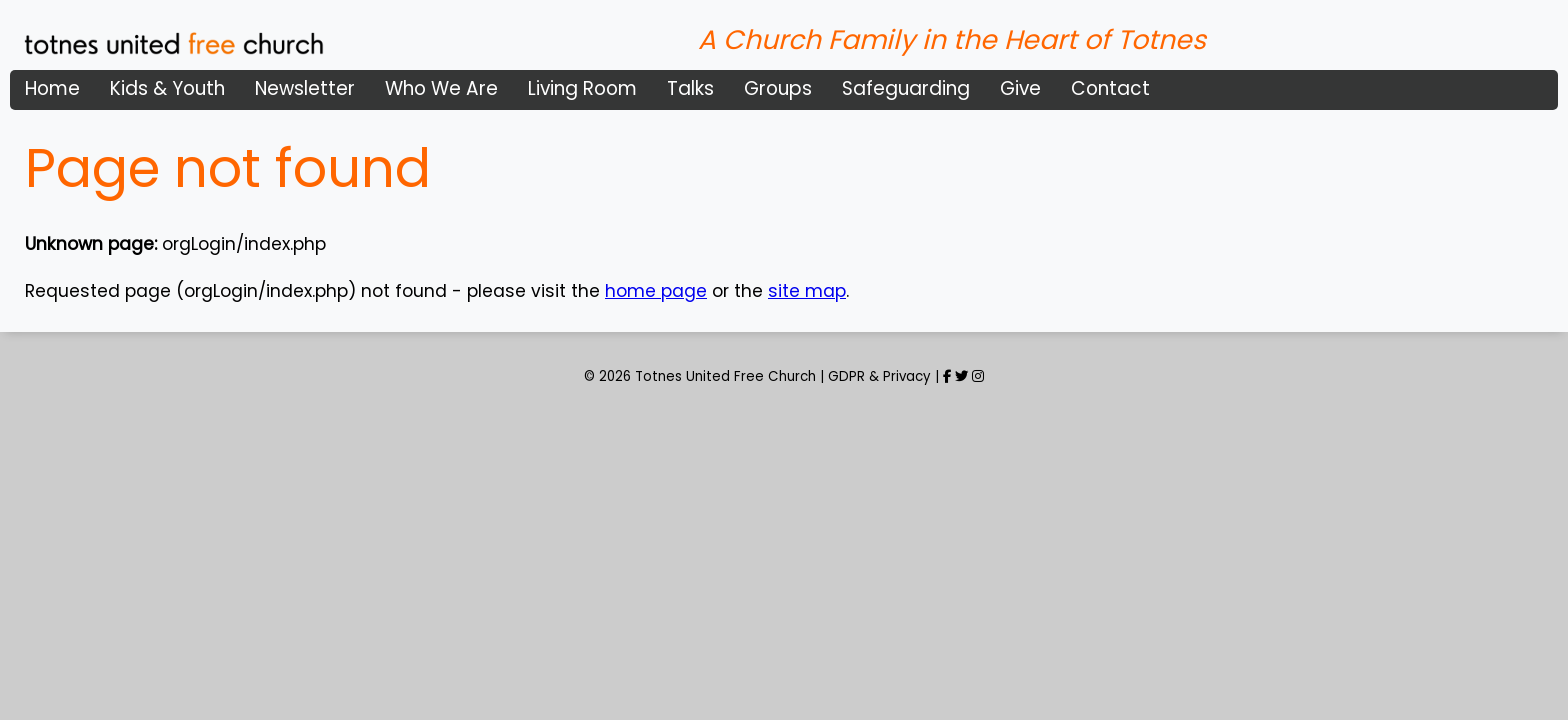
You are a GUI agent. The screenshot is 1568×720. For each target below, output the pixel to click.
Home (52, 88)
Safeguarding (906, 88)
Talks (690, 88)
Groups (778, 88)
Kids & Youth (167, 88)
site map (807, 291)
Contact (1110, 88)
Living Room (582, 88)
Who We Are (441, 88)
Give (1020, 88)
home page (656, 291)
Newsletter (305, 88)
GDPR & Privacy (879, 376)
